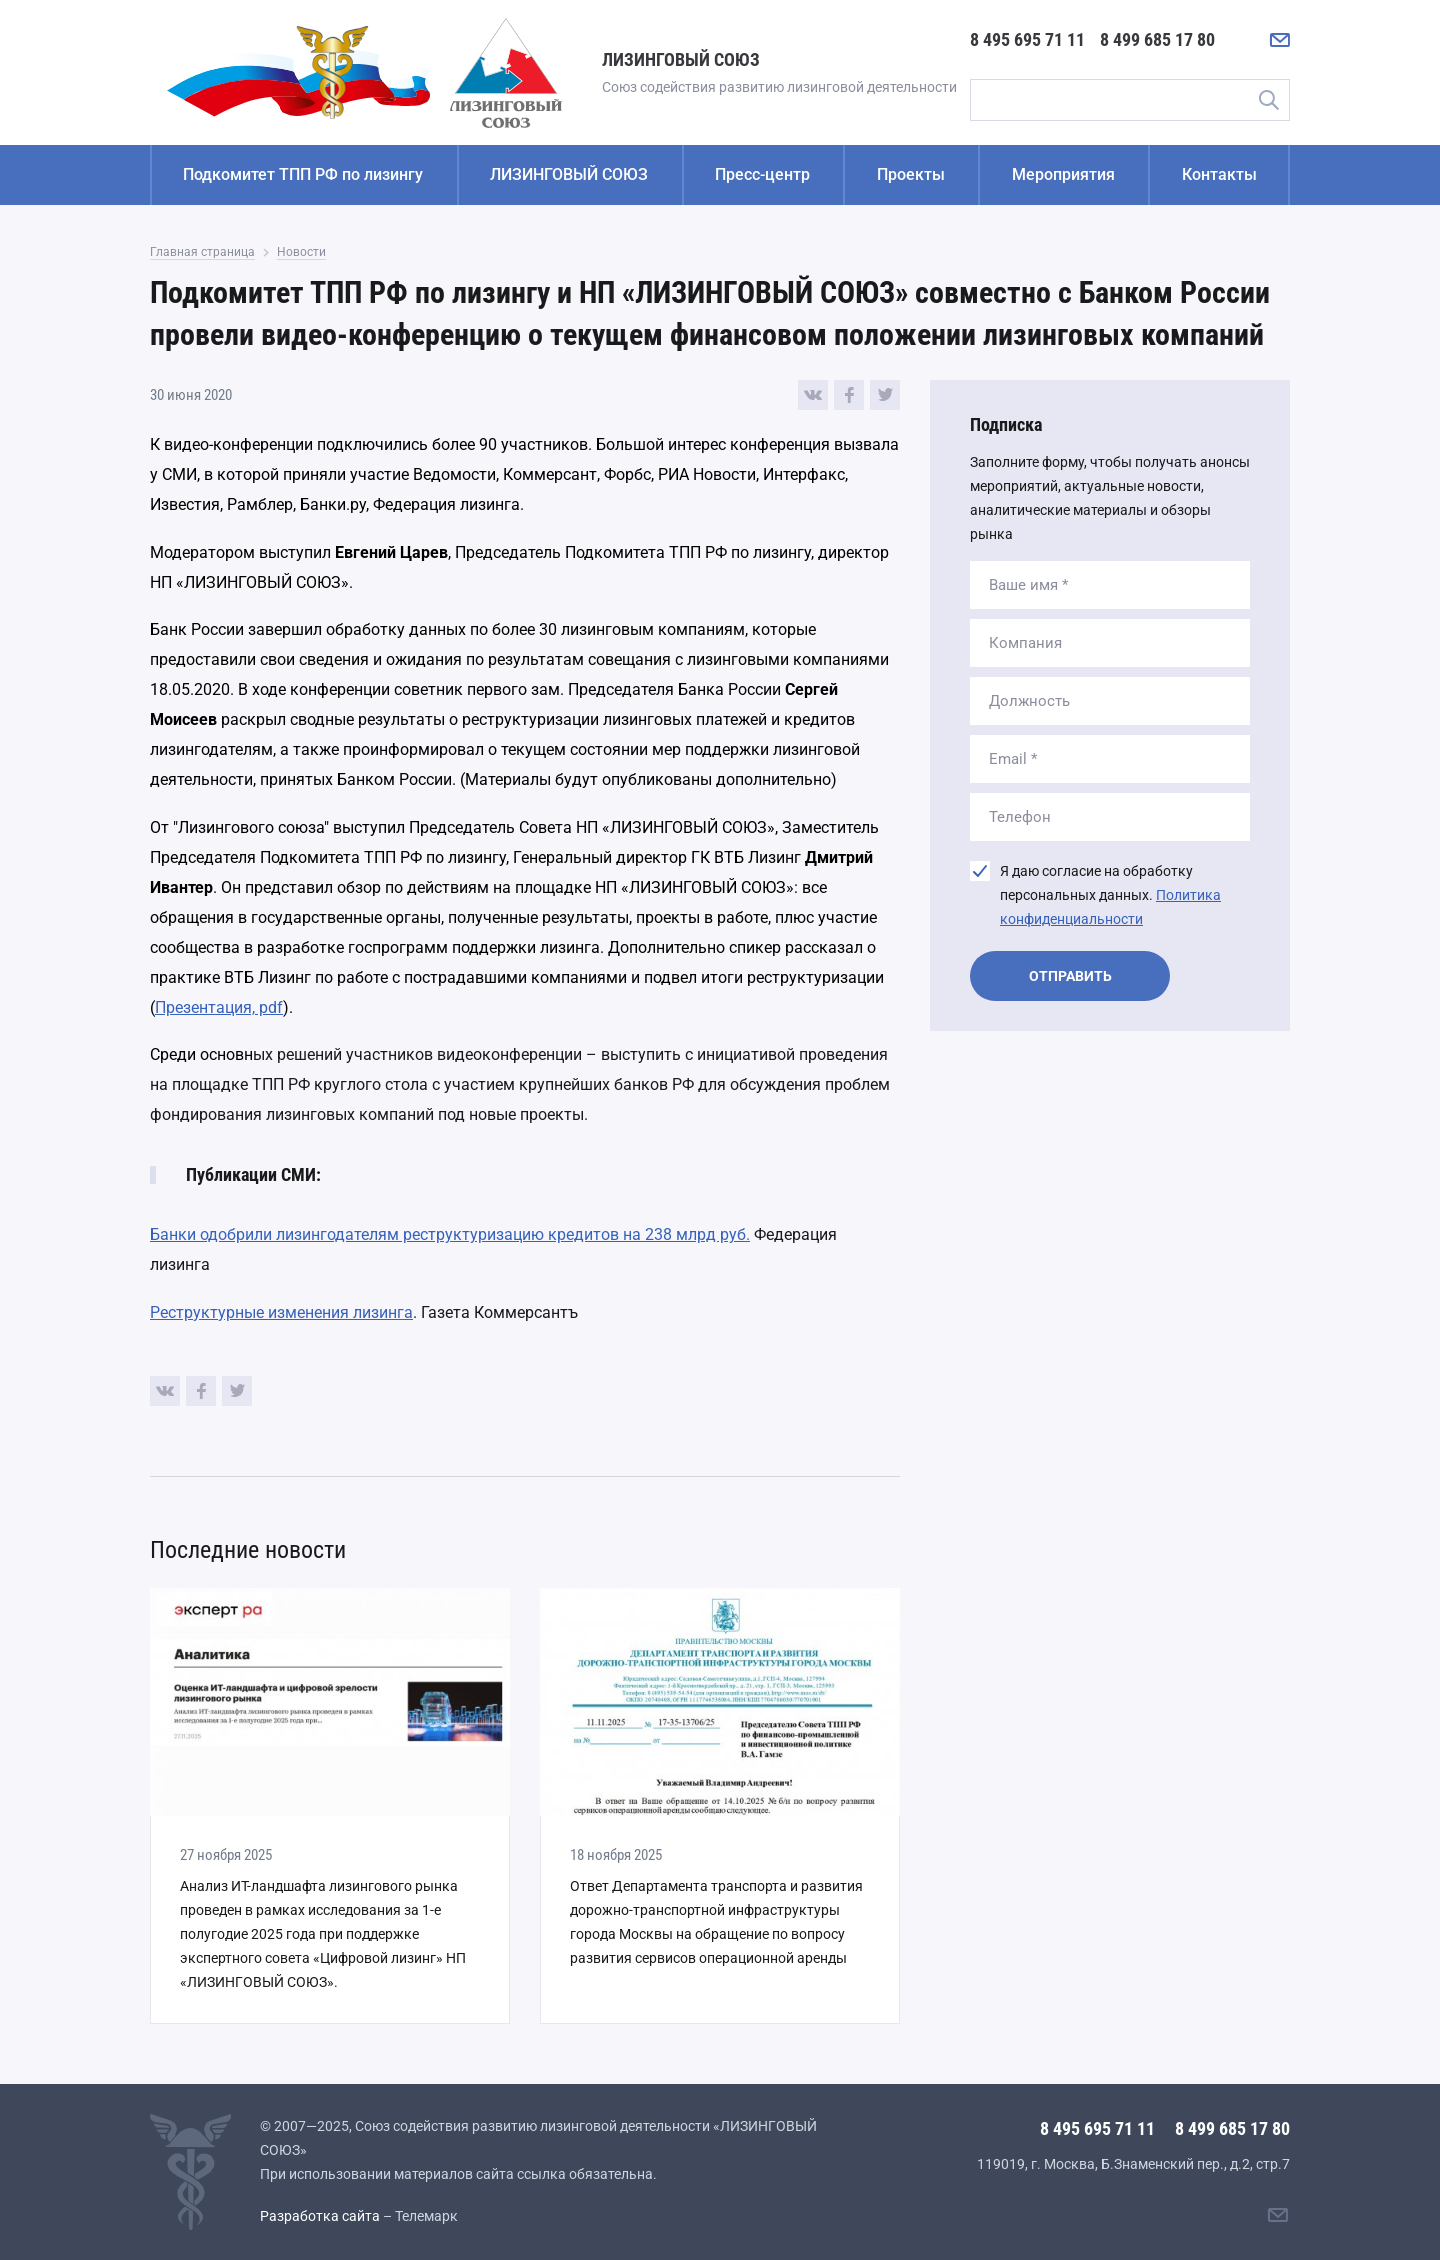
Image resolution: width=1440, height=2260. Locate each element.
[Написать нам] (1280, 40)
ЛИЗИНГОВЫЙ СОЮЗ (569, 174)
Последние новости (248, 1550)
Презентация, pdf (219, 1007)
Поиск (1268, 100)
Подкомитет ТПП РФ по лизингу (303, 174)
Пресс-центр (762, 174)
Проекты (911, 174)
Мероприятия (1063, 174)
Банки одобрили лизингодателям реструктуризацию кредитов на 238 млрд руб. (450, 1234)
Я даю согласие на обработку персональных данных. (1110, 895)
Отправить (1070, 976)
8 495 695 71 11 (1027, 39)
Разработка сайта (320, 2216)
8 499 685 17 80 (1157, 39)
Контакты (1219, 174)
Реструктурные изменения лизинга (281, 1312)
